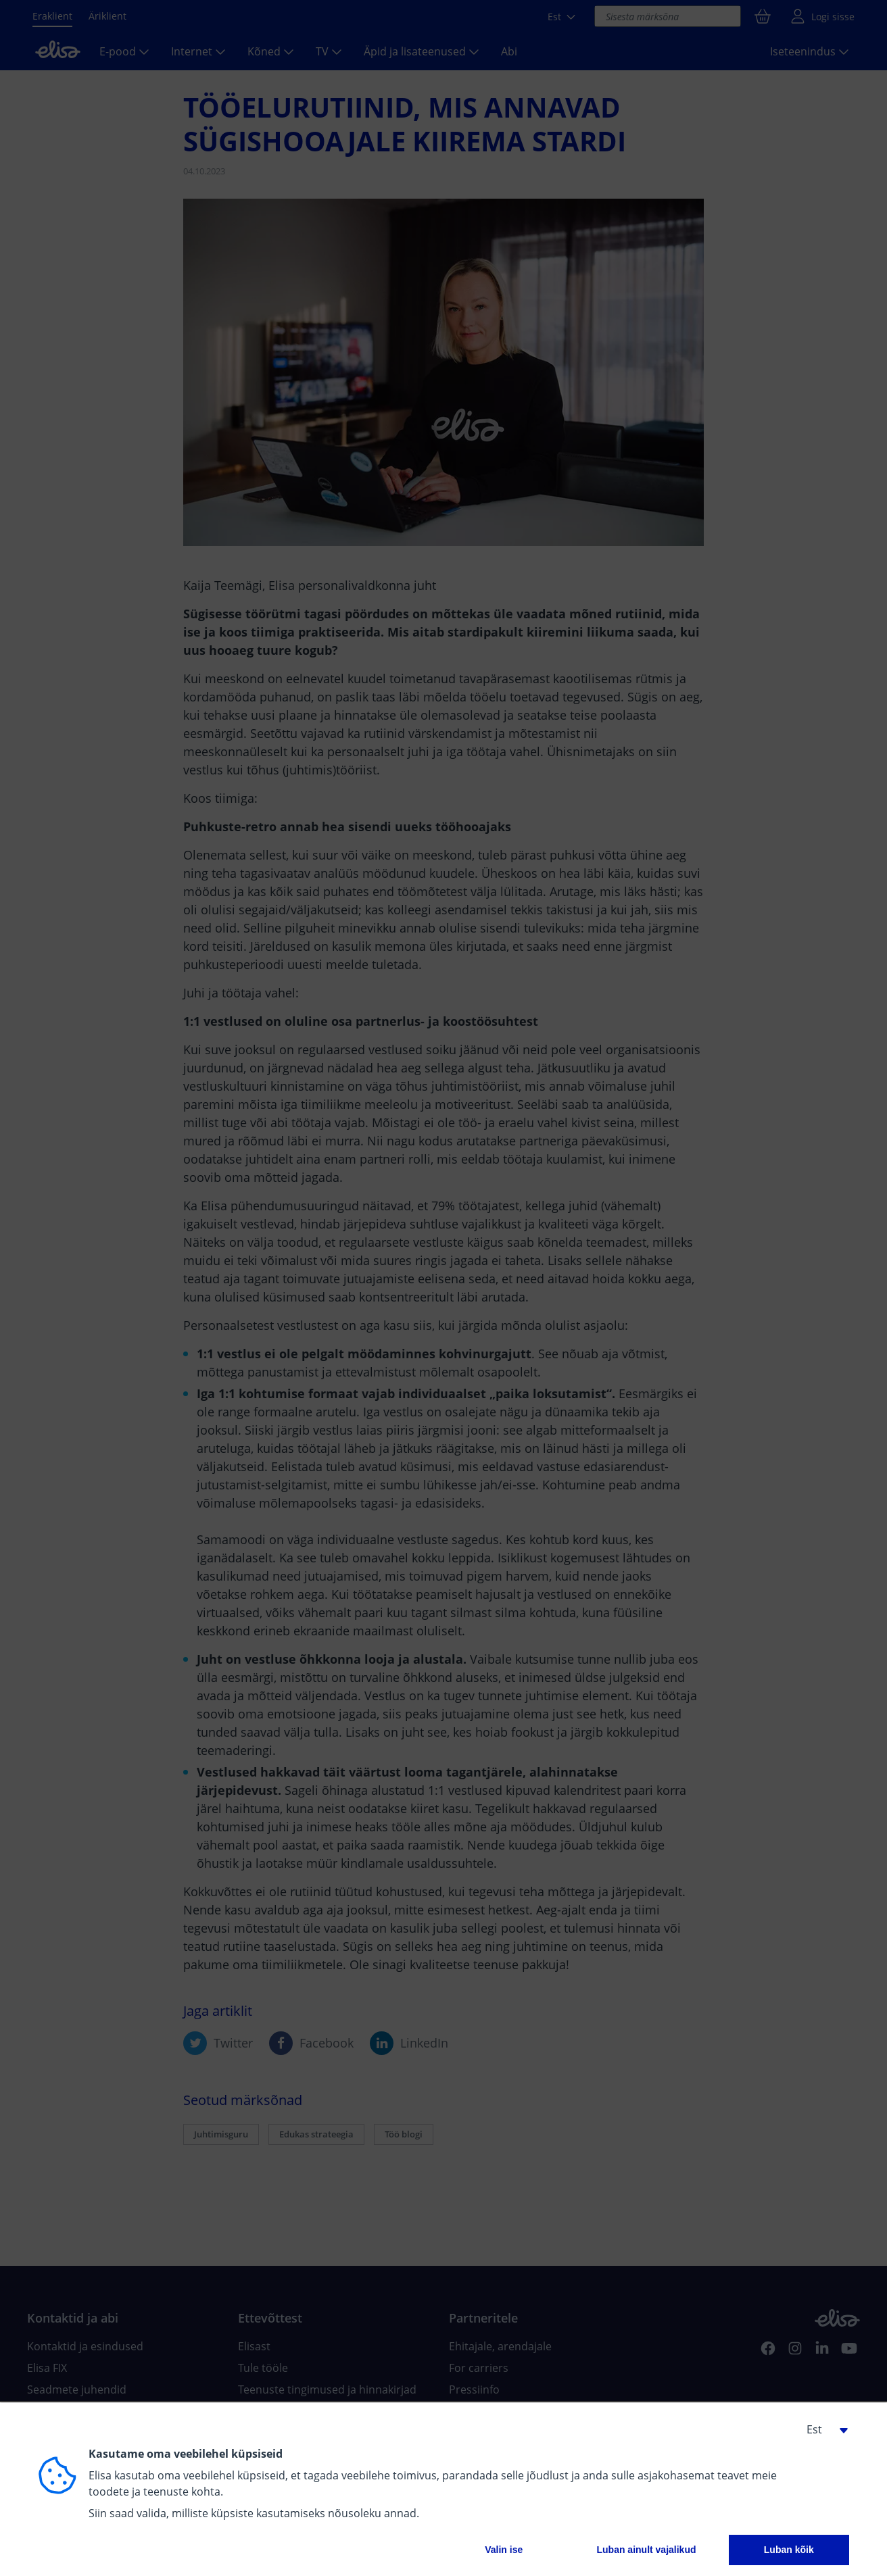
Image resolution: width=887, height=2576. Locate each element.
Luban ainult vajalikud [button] (646, 2549)
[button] (822, 2429)
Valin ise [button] (504, 2549)
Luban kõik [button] (789, 2549)
